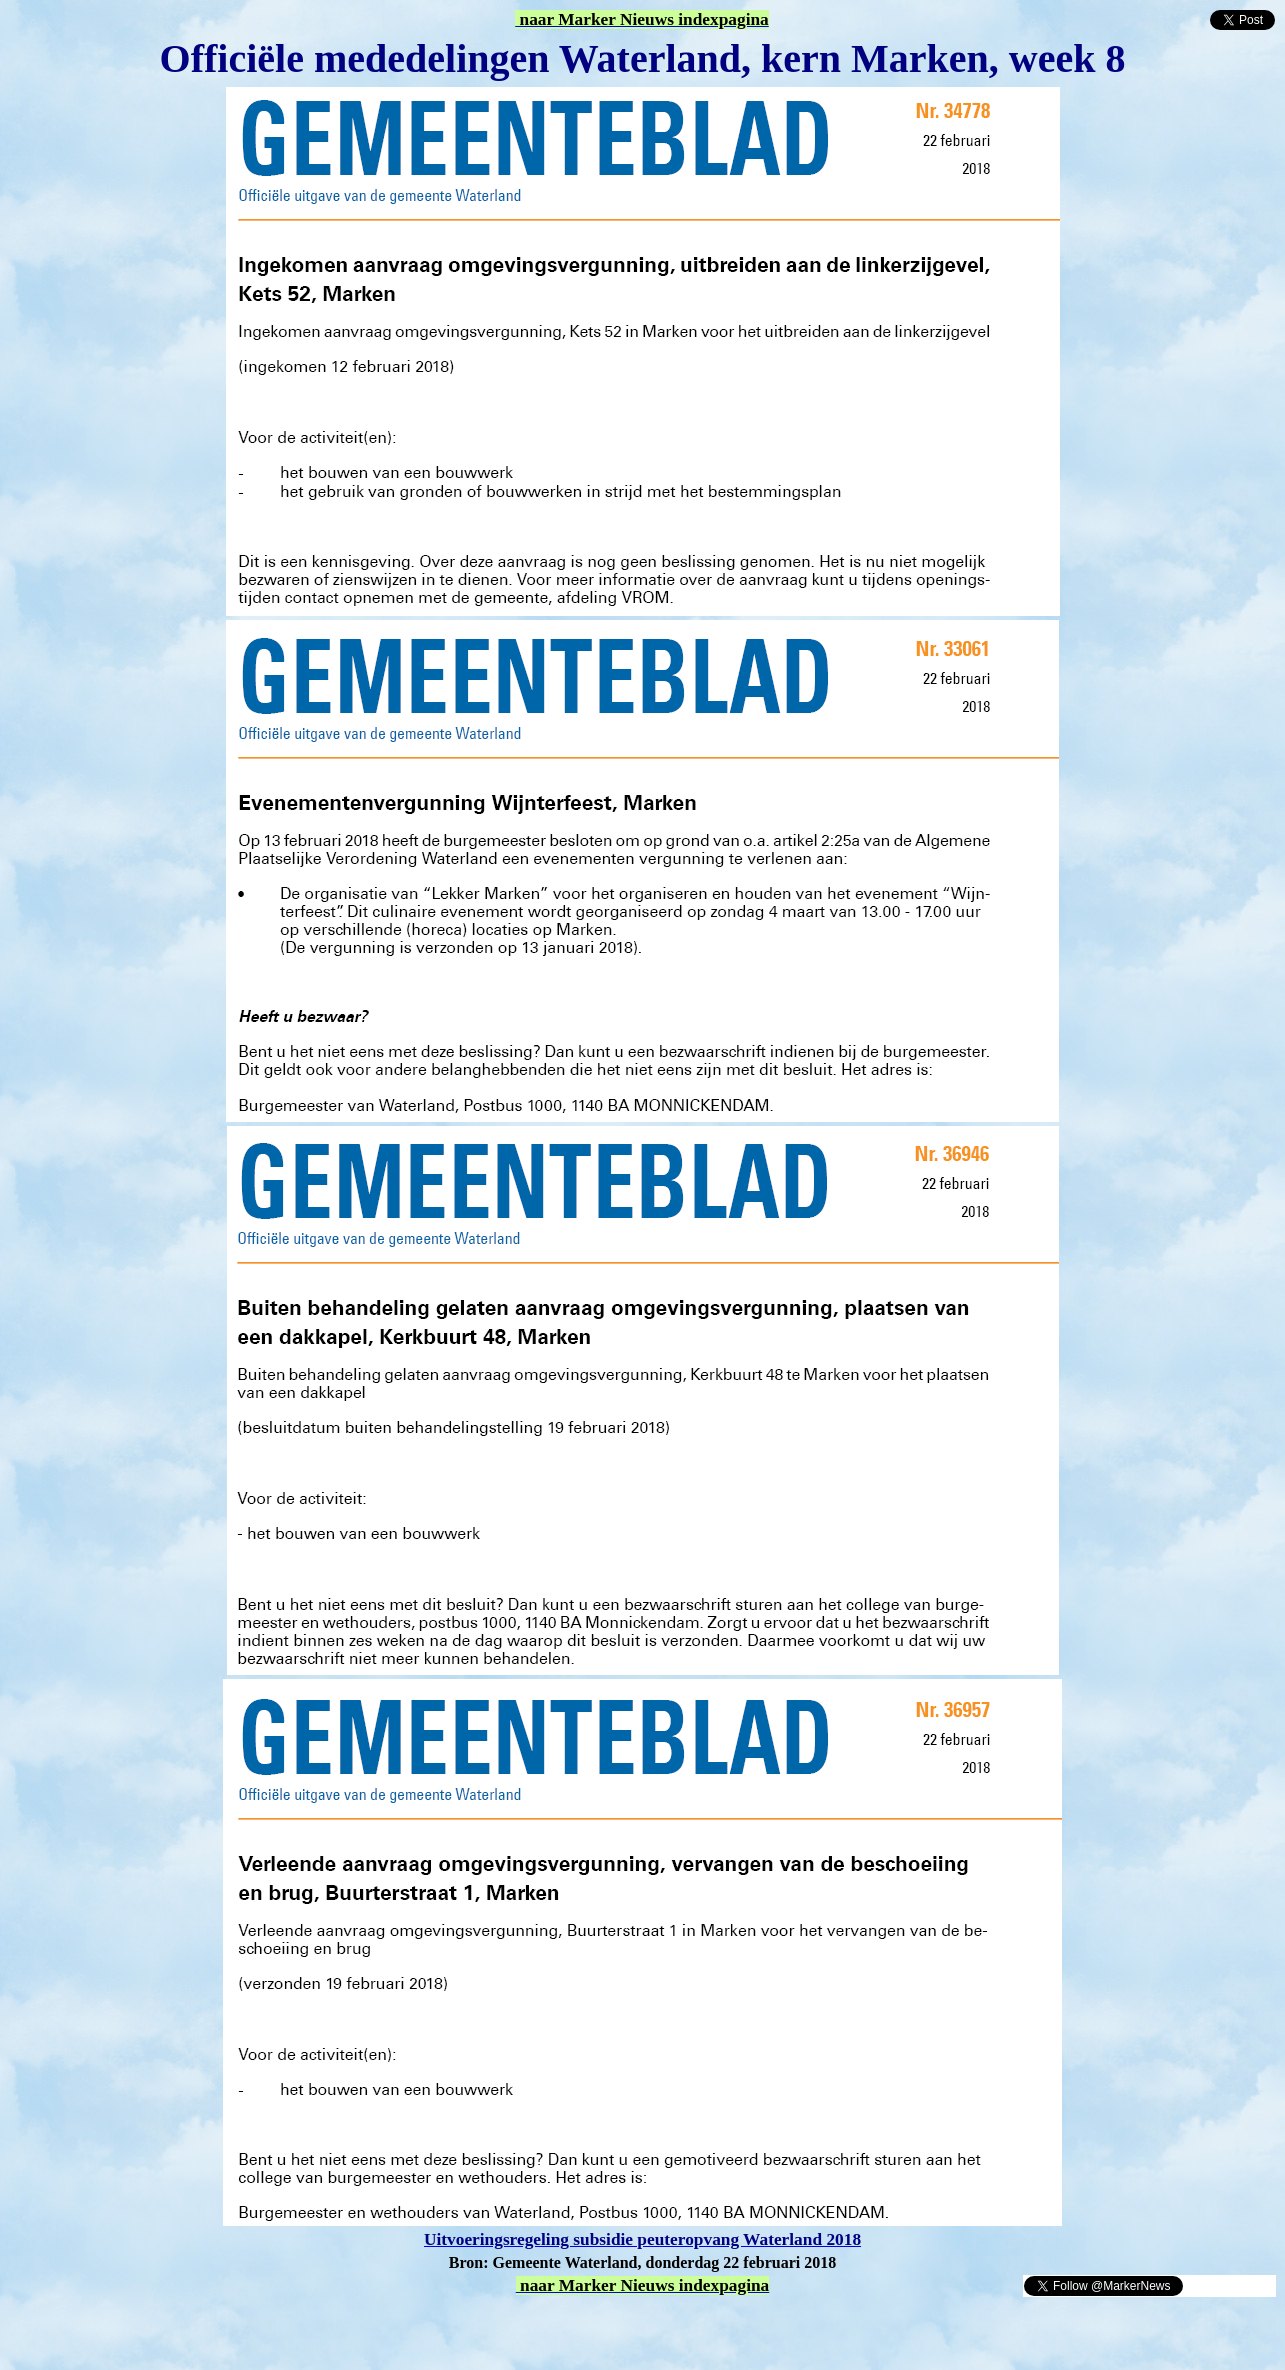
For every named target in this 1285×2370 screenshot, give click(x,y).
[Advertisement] (242, 2328)
